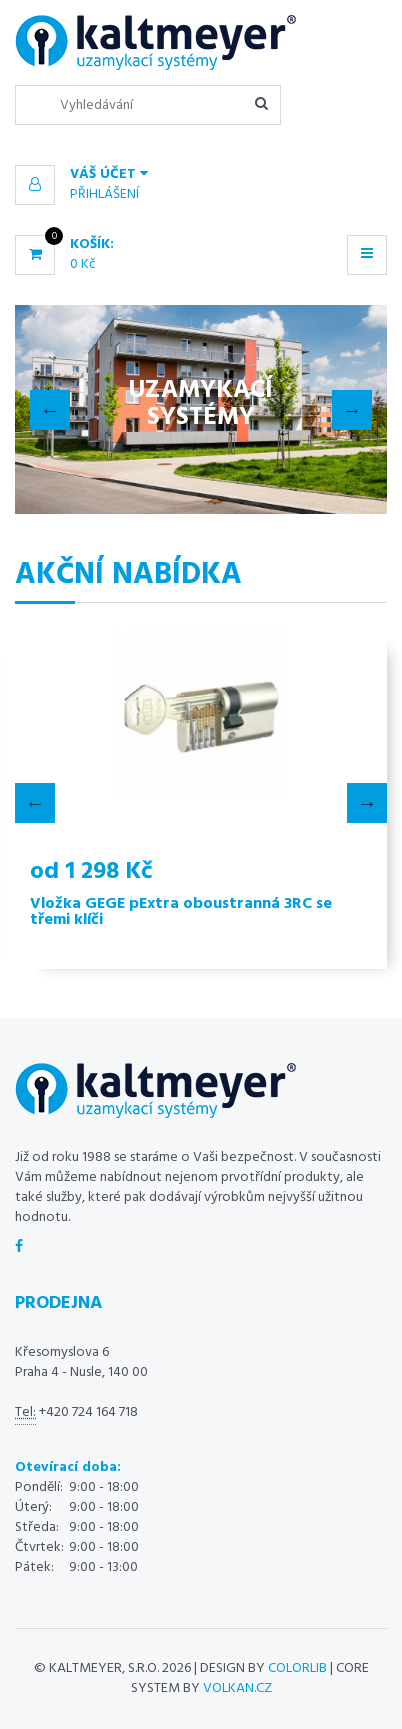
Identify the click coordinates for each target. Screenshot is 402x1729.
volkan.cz (237, 1688)
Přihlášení (104, 194)
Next (352, 410)
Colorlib (297, 1668)
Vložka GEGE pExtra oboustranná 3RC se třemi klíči (181, 912)
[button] (201, 175)
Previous (50, 410)
